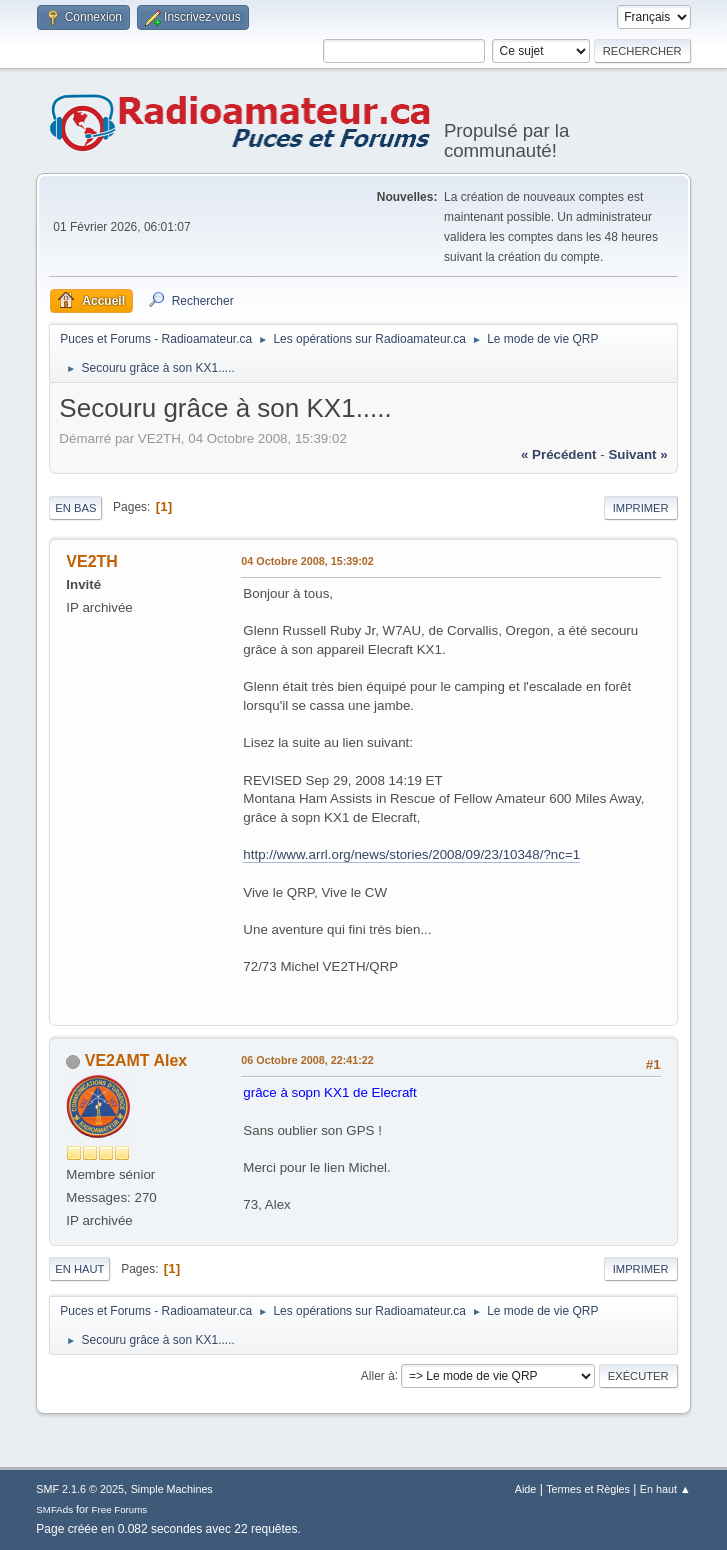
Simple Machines (172, 1489)
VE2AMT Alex (136, 1060)
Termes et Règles (588, 1489)
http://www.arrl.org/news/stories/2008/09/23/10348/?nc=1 (411, 854)
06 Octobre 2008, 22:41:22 (307, 1060)
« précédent (559, 454)
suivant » (637, 454)
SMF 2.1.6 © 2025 (80, 1489)
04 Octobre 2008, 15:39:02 (307, 561)
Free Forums (120, 1509)
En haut (79, 1269)
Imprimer (641, 508)
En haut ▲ (665, 1489)
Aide (526, 1489)
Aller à (378, 1375)
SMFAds (54, 1509)
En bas (75, 508)
